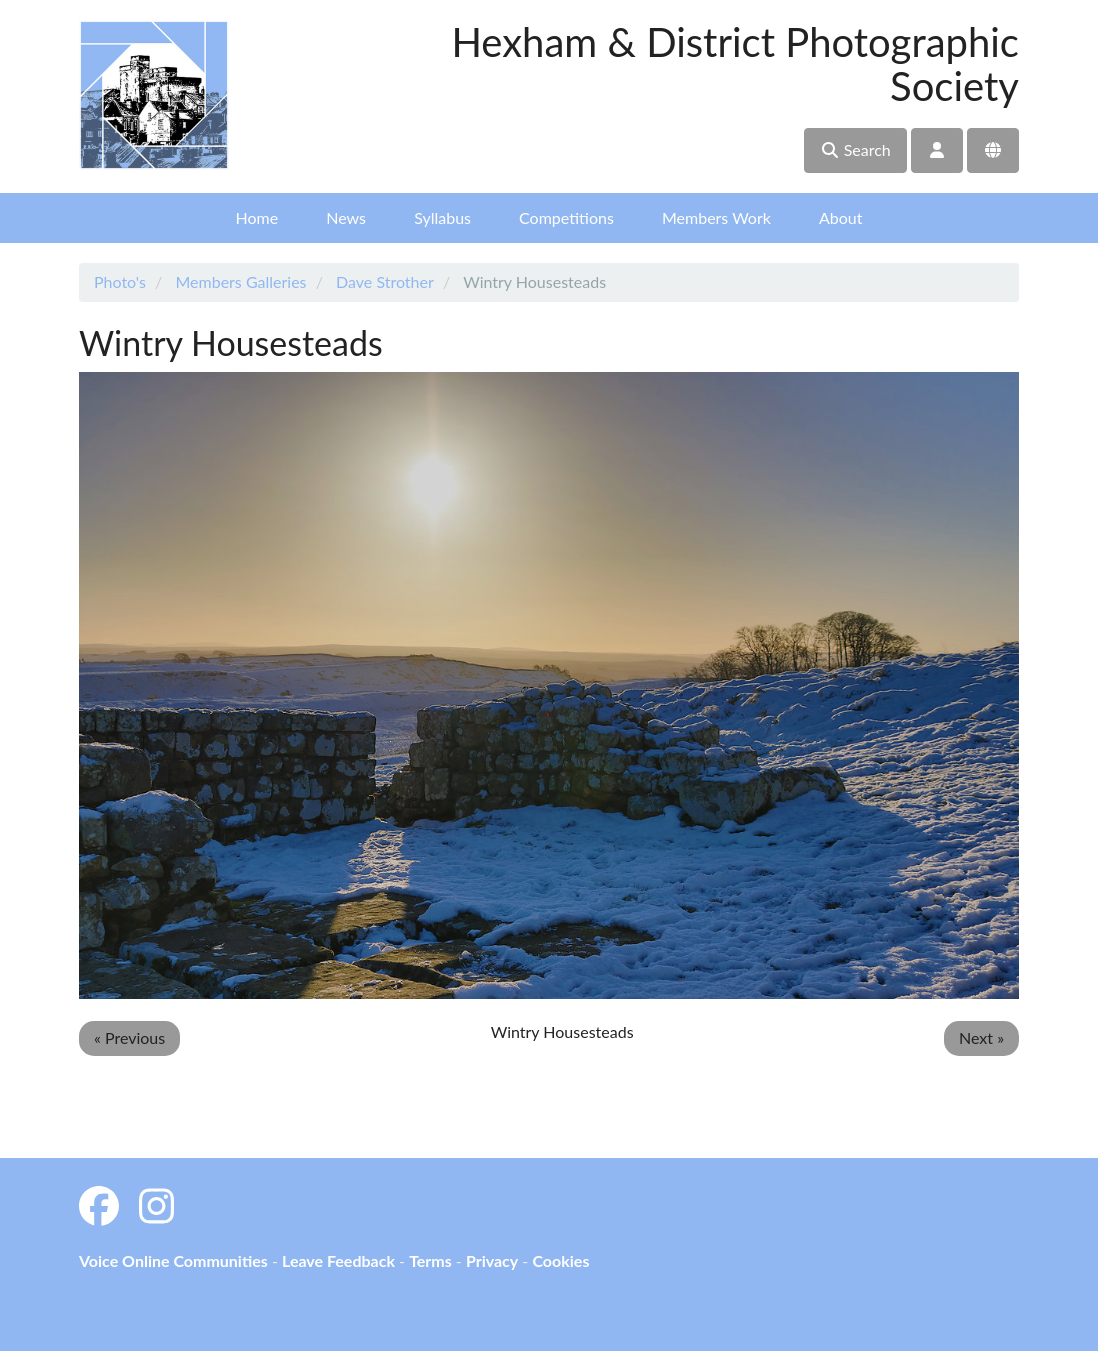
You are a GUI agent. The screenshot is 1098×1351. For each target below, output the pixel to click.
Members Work (716, 217)
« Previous (129, 1037)
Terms (430, 1260)
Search (855, 149)
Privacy (492, 1260)
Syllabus (442, 217)
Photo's (120, 281)
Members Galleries (240, 281)
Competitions (566, 217)
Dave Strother (385, 281)
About (841, 217)
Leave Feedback (338, 1260)
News (346, 217)
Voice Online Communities (173, 1260)
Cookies (560, 1260)
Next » (981, 1037)
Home (257, 217)
